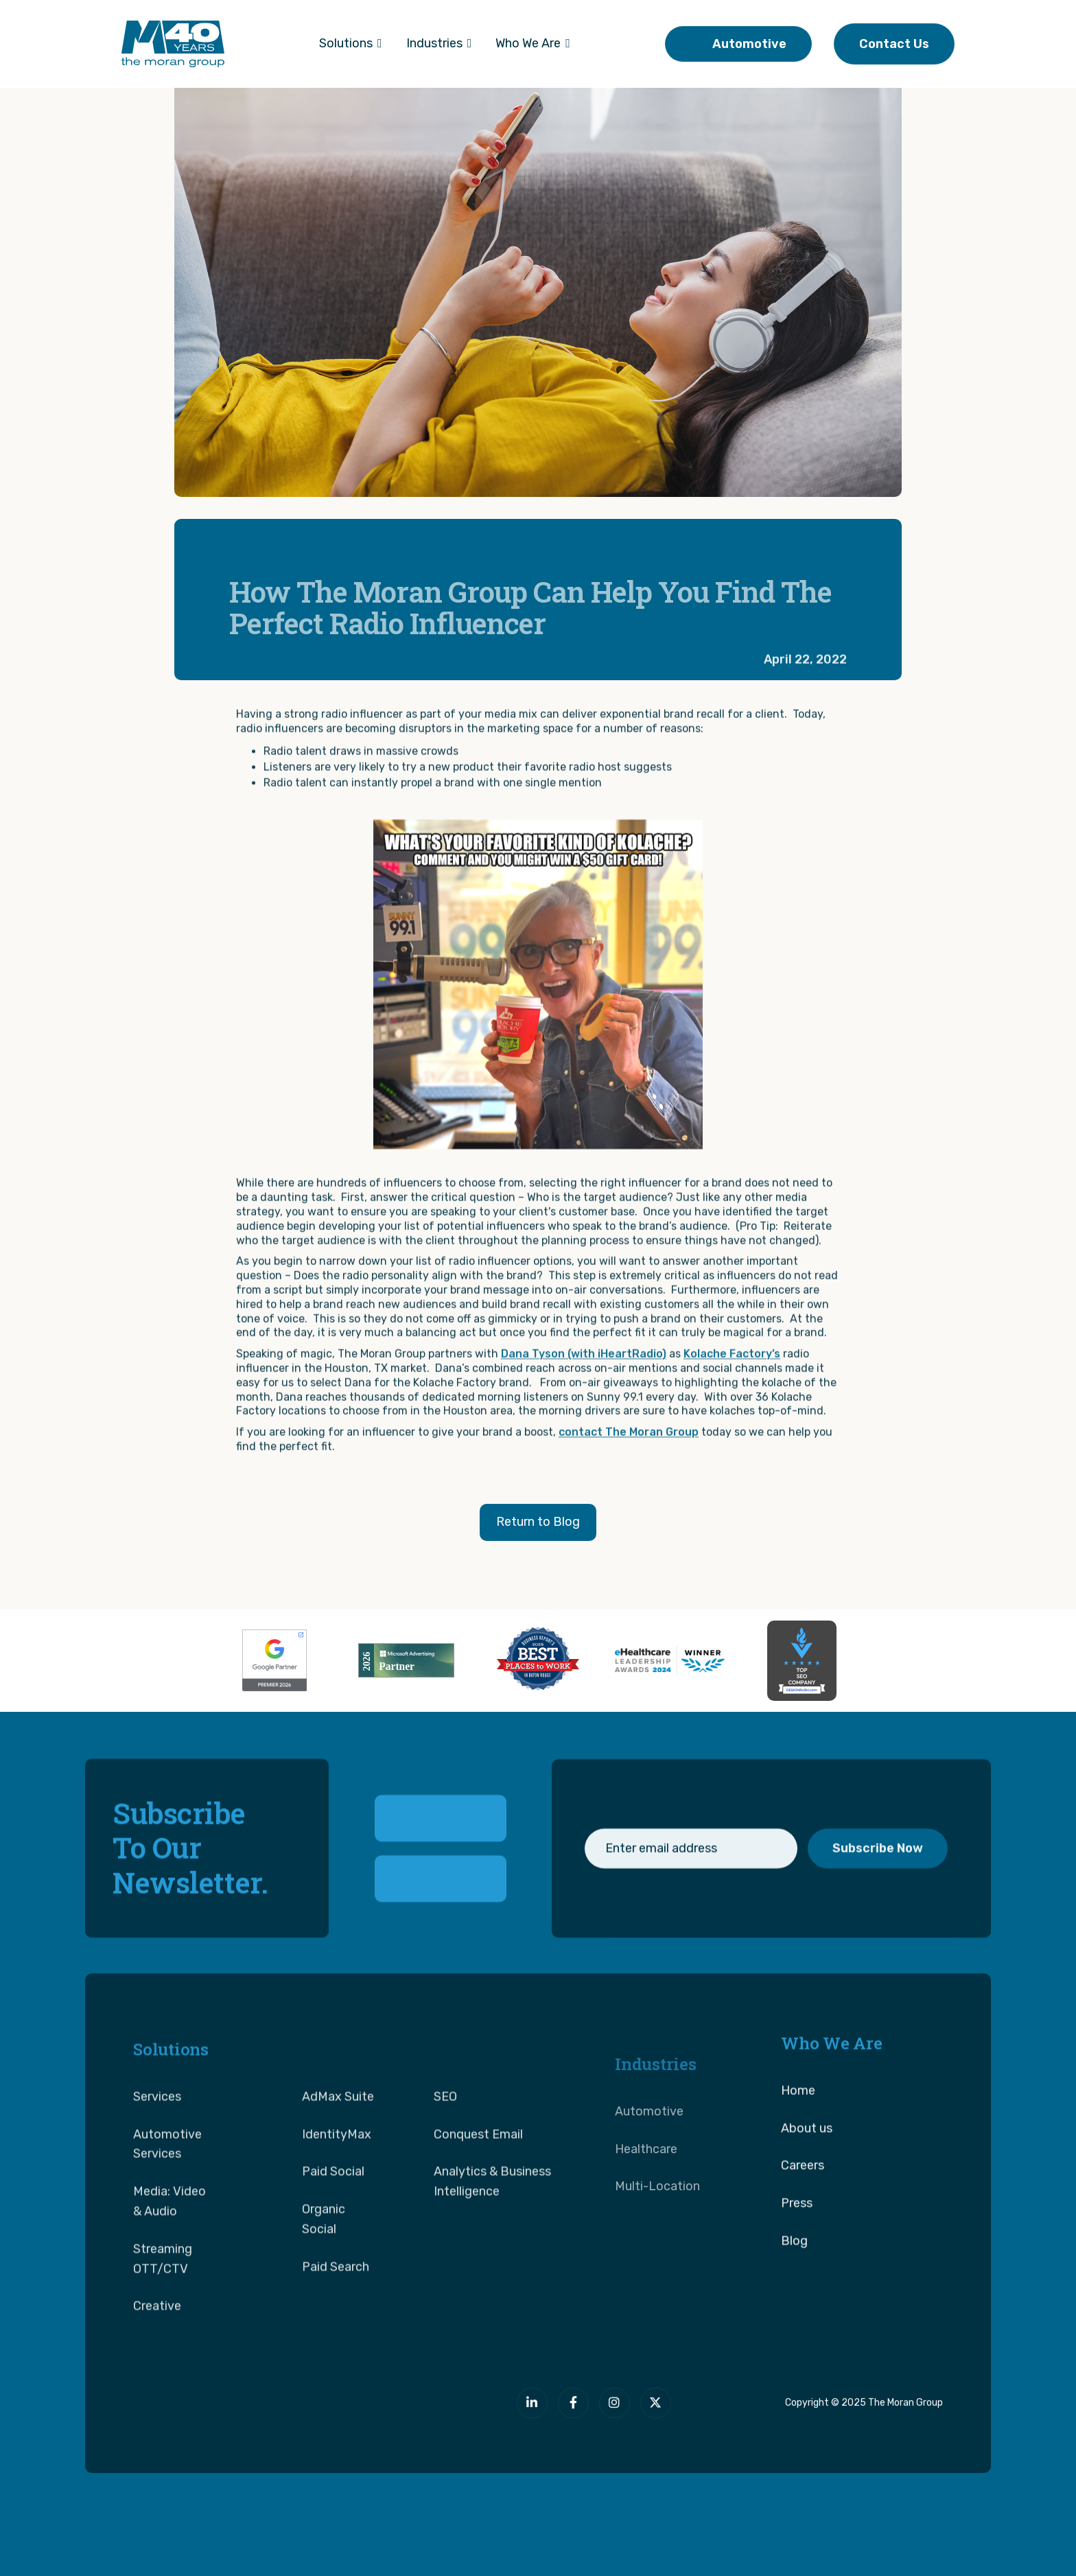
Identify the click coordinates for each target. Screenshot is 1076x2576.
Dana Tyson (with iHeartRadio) (583, 1393)
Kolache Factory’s (731, 1393)
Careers (802, 2205)
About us (806, 2167)
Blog (794, 2280)
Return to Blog (538, 1521)
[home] (172, 44)
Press (796, 2243)
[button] (350, 43)
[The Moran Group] (267, 2412)
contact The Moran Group (629, 1471)
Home (798, 2129)
